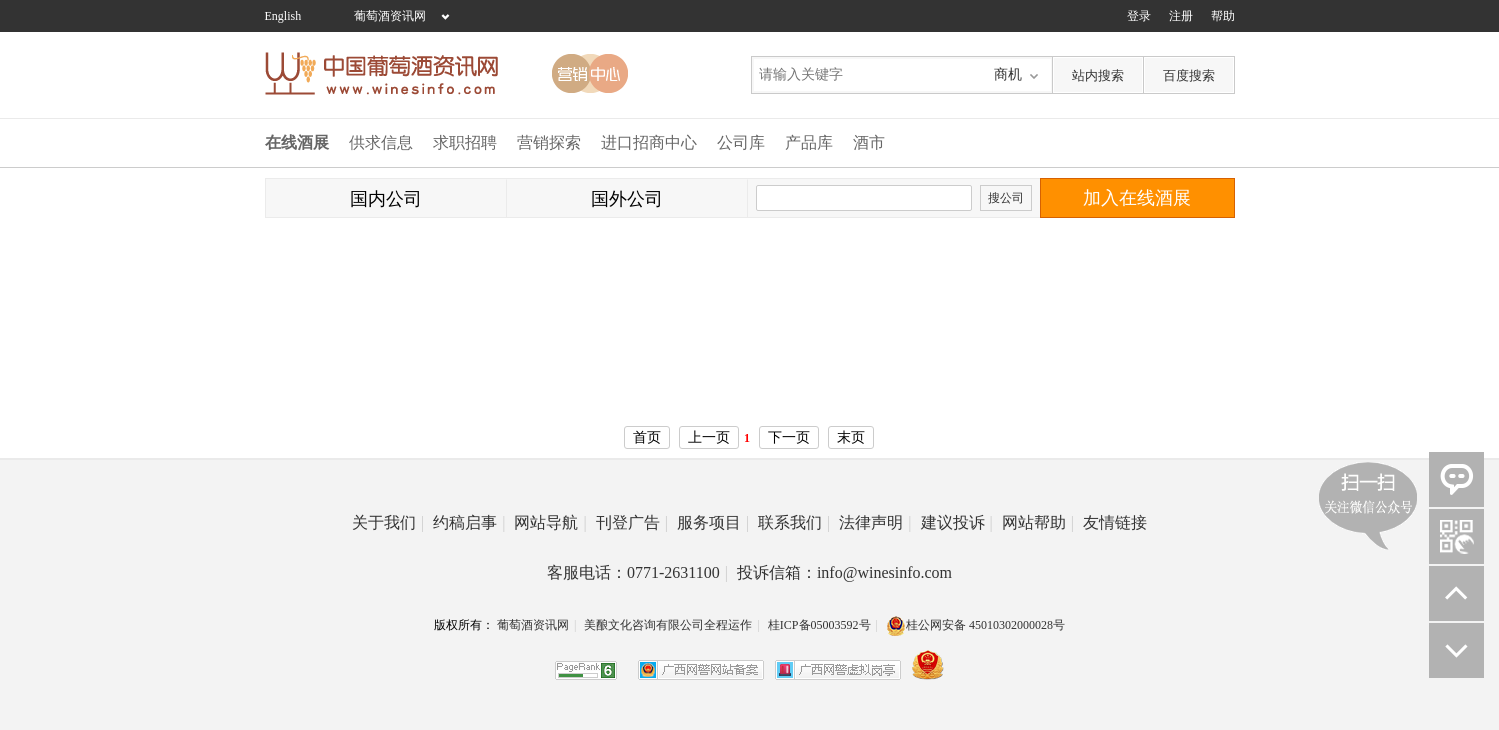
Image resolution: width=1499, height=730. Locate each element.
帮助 (1223, 16)
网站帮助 (1038, 522)
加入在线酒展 (1137, 198)
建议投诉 (957, 522)
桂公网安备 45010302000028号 (975, 625)
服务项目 (713, 522)
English (283, 16)
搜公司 (1006, 198)
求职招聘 (465, 142)
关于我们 (388, 522)
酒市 (869, 142)
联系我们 (794, 522)
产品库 (809, 142)
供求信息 (381, 142)
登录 (1139, 16)
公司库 (741, 142)
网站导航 (550, 522)
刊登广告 (632, 522)
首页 (647, 437)
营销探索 (549, 142)
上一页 (709, 437)
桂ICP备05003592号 (819, 625)
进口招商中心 (649, 142)
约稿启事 (469, 522)
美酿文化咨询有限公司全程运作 (668, 625)
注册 (1181, 16)
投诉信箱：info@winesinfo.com (844, 572)
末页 (851, 437)
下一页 (789, 437)
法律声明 (875, 522)
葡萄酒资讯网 (390, 16)
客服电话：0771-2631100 (637, 572)
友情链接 (1115, 522)
